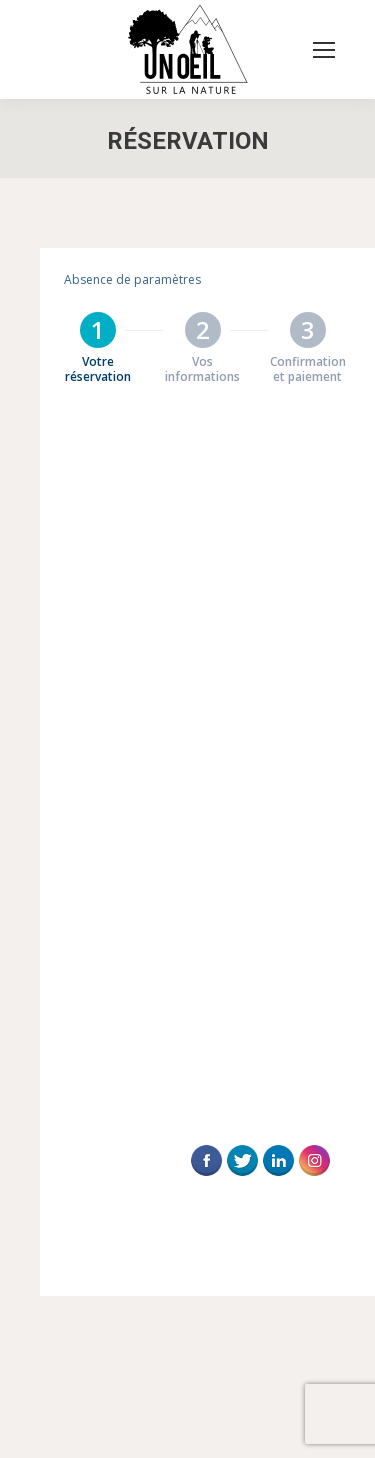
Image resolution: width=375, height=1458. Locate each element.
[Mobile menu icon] (324, 50)
